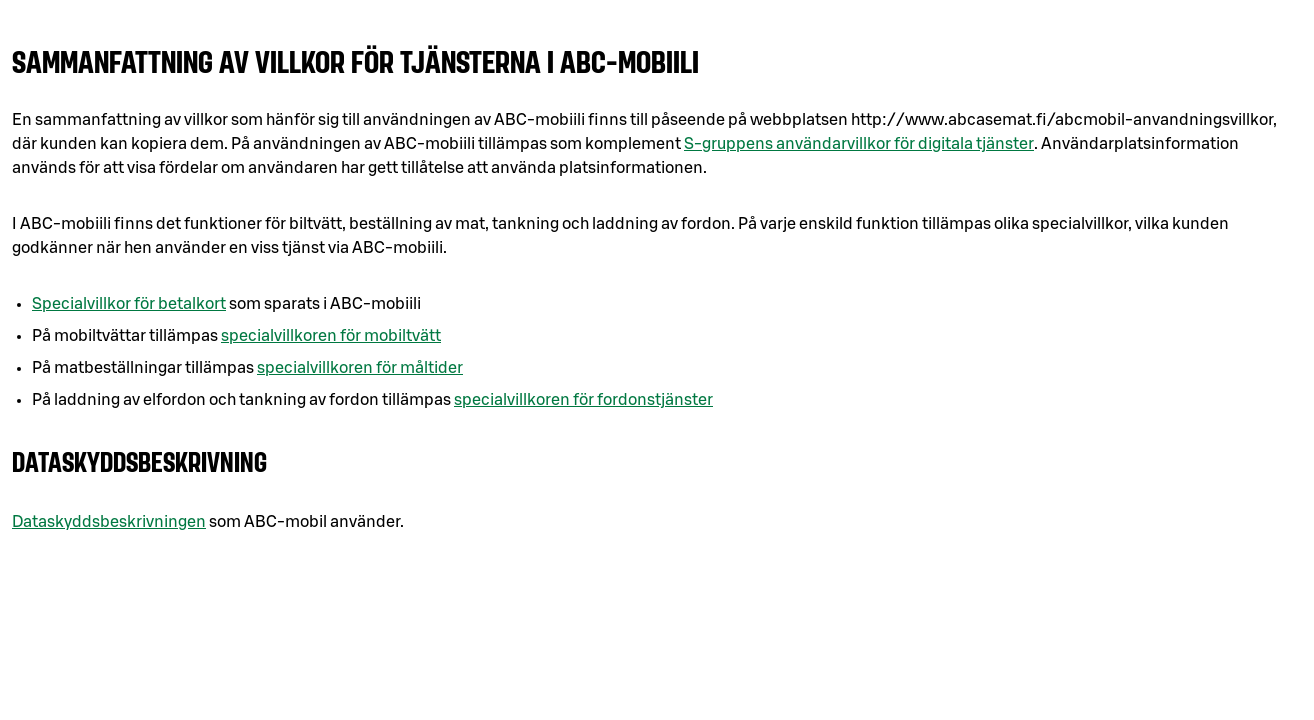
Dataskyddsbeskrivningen (109, 522)
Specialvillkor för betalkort (129, 304)
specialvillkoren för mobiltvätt (331, 336)
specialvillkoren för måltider (360, 368)
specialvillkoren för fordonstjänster (583, 400)
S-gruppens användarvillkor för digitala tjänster (859, 144)
